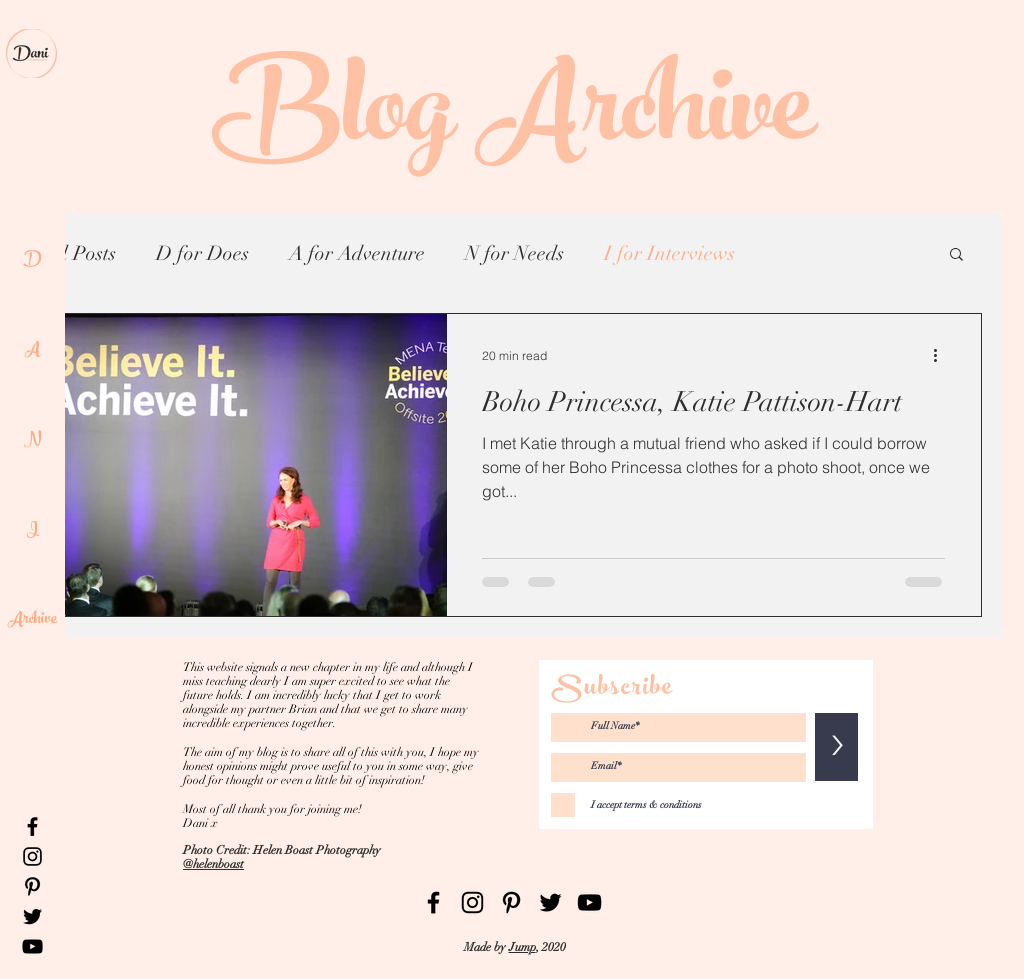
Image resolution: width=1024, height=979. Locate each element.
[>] (836, 747)
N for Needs (514, 253)
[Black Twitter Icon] (32, 916)
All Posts (79, 253)
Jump (522, 947)
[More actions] (942, 355)
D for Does (202, 253)
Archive (32, 620)
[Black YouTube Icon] (32, 946)
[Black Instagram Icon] (32, 856)
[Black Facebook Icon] (32, 826)
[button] (956, 255)
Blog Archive (512, 120)
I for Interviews (669, 253)
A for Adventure (357, 253)
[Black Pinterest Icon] (32, 886)
